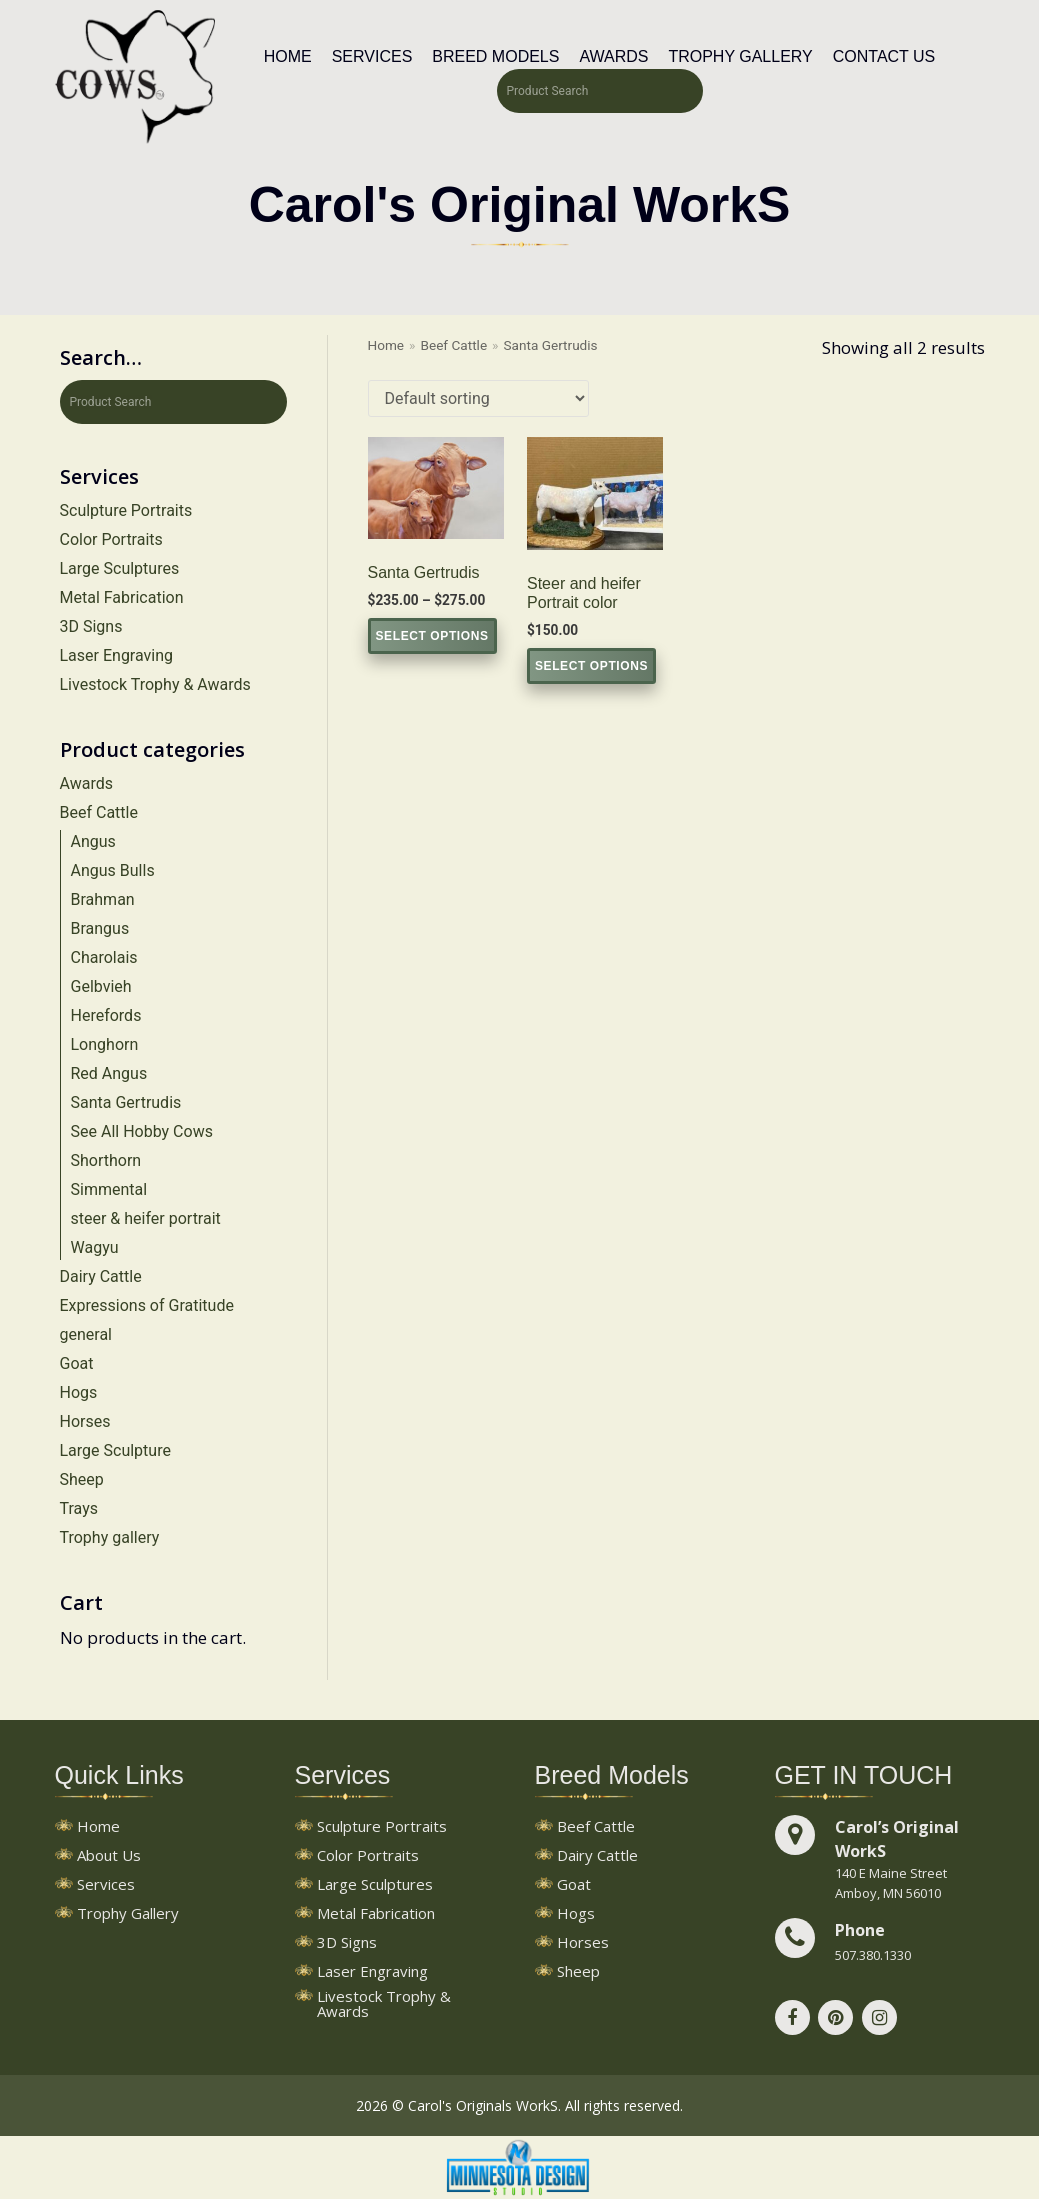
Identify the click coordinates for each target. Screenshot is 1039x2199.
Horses (85, 1421)
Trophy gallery (110, 1537)
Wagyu (95, 1247)
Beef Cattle (99, 812)
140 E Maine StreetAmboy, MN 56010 (891, 1883)
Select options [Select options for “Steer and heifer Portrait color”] (591, 666)
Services (372, 56)
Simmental (109, 1189)
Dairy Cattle (101, 1276)
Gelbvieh (101, 986)
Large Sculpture (115, 1450)
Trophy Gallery (740, 56)
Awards (613, 56)
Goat (77, 1363)
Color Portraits (111, 539)
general (86, 1334)
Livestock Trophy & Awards (155, 684)
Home (288, 56)
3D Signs (91, 626)
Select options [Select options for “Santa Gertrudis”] (432, 636)
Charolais (104, 957)
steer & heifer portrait (146, 1218)
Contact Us (884, 56)
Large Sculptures (120, 568)
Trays (79, 1508)
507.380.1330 (873, 1955)
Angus (93, 841)
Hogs (79, 1392)
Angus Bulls (113, 870)
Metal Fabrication (122, 597)
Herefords (106, 1015)
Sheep (82, 1479)
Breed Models (495, 56)
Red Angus (109, 1073)
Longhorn (105, 1044)
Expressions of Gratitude (147, 1305)
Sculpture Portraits (126, 510)
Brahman (103, 899)
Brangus (100, 928)
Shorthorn (106, 1160)
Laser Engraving (117, 655)
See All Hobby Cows (142, 1131)
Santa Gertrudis (126, 1102)
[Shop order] (478, 398)
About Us (109, 1856)
